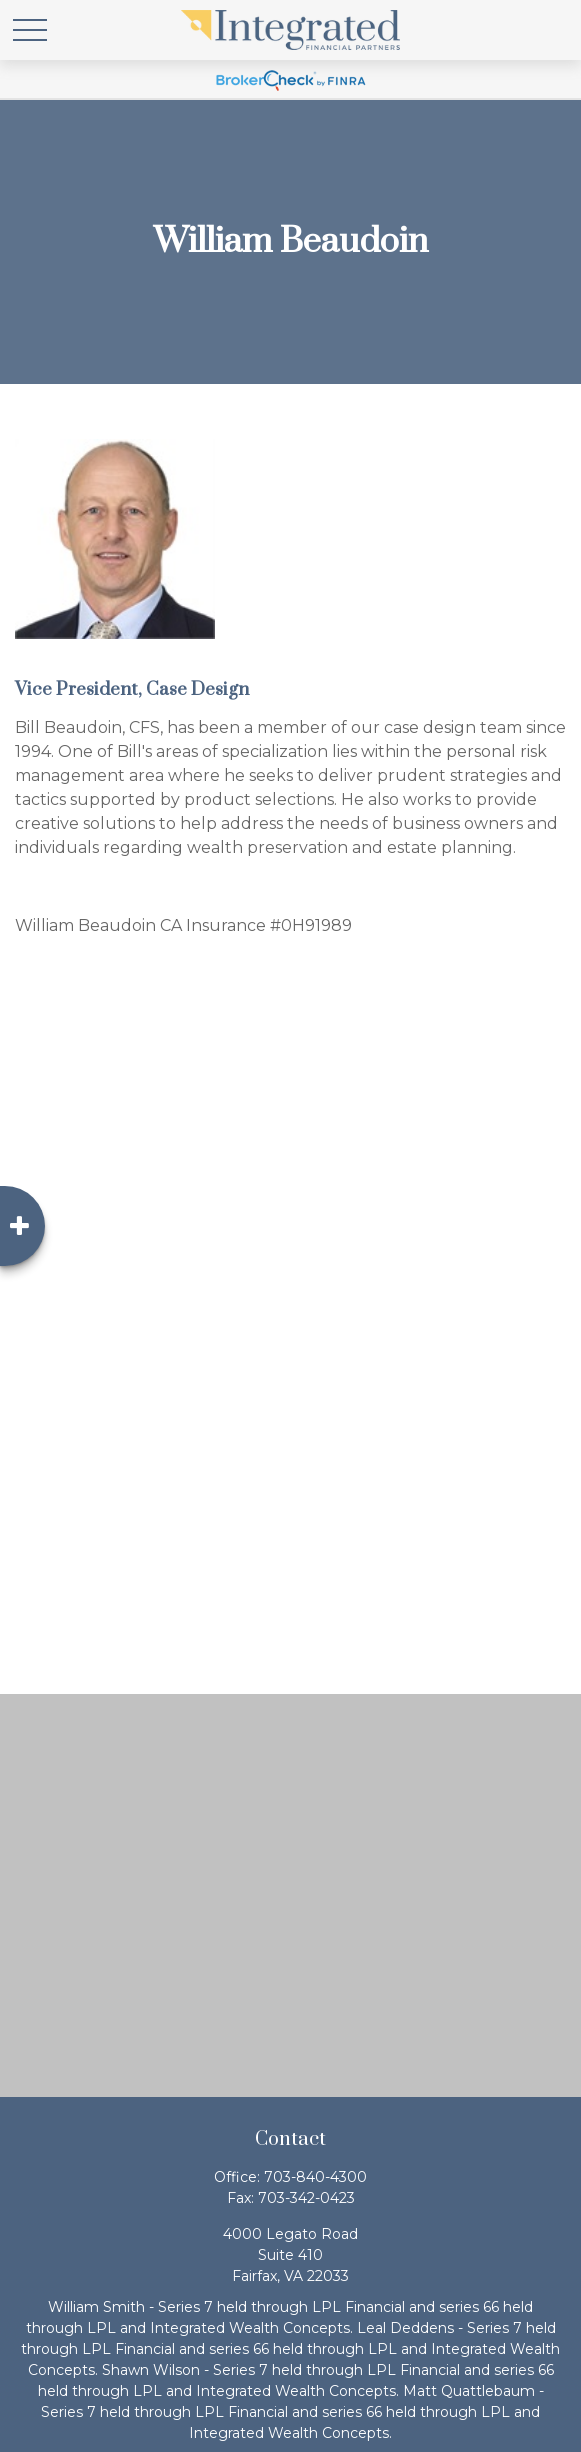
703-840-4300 (315, 2177)
